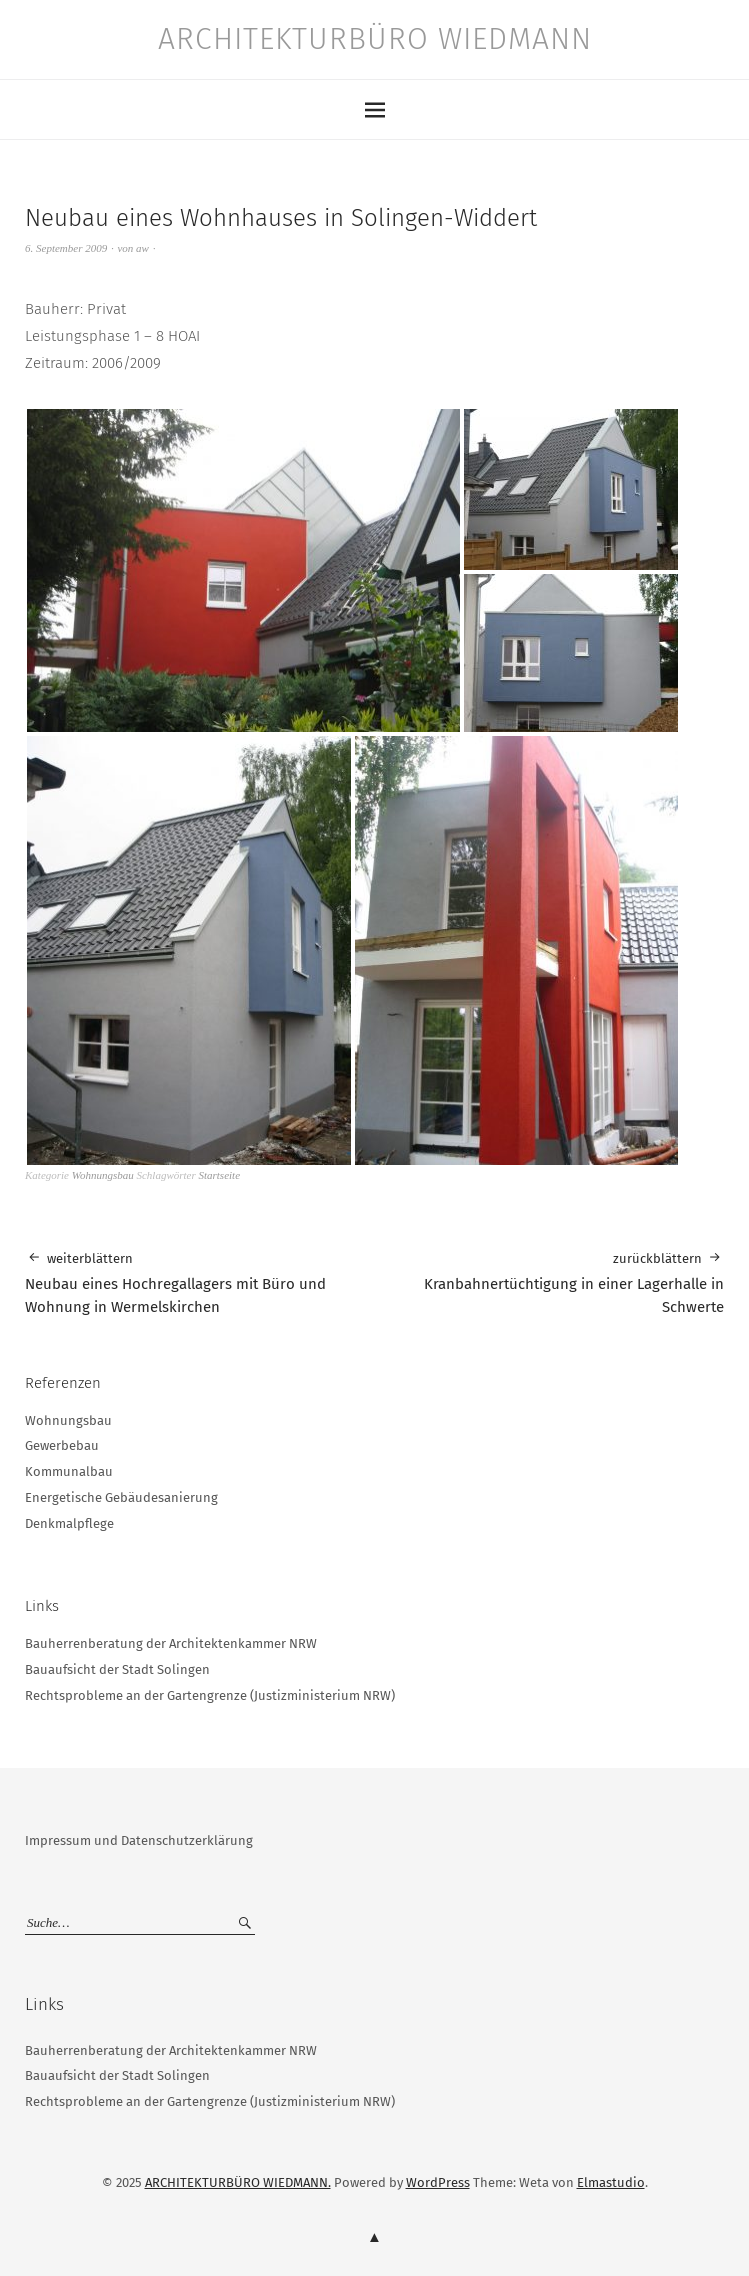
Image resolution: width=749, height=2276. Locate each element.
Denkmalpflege (69, 1523)
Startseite (219, 1175)
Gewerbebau (62, 1445)
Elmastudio (611, 2182)
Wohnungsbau (103, 1175)
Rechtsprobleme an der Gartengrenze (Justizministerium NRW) (210, 1695)
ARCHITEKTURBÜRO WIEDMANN (375, 39)
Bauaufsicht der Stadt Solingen (117, 1669)
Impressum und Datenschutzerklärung (139, 1840)
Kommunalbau (69, 1471)
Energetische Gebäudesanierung (121, 1497)
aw (142, 248)
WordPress (438, 2182)
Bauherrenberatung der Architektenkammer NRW (171, 1643)
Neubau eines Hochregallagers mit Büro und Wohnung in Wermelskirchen (200, 1282)
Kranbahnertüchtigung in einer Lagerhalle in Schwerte (550, 1282)
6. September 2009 (66, 248)
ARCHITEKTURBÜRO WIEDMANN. (238, 2182)
